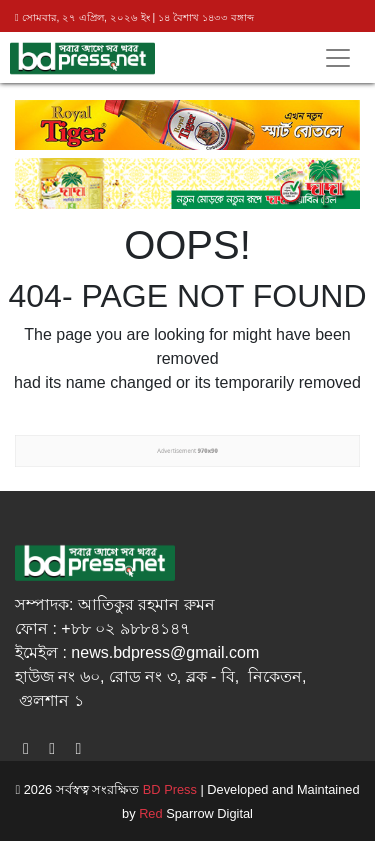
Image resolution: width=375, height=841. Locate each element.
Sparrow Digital (196, 813)
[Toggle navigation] (338, 58)
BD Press (168, 789)
